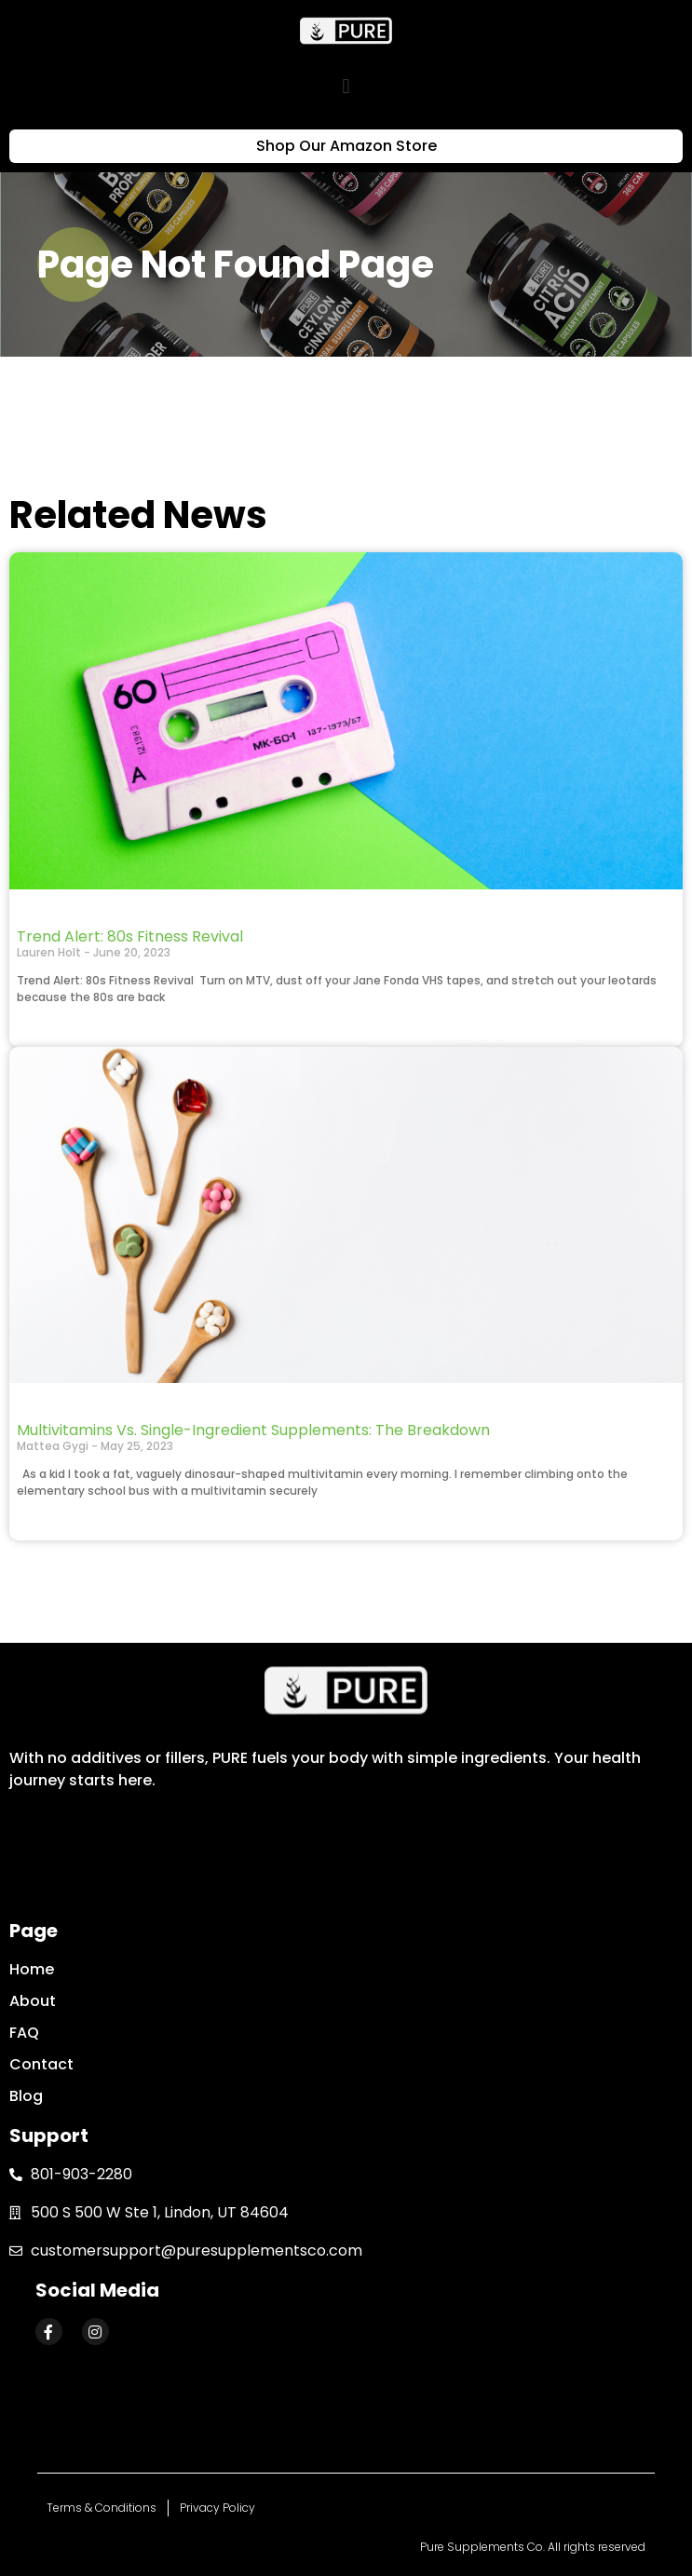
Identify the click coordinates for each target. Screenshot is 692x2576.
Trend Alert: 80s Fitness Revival (130, 936)
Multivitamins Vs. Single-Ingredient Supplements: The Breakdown (253, 1430)
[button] (346, 86)
